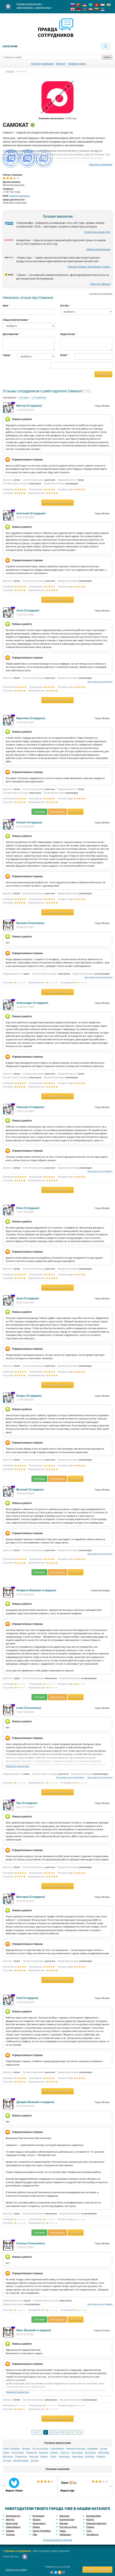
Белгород (8, 2456)
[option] (30, 2486)
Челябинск (31, 2452)
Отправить (103, 374)
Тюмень (10, 2534)
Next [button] (110, 2486)
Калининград (67, 2519)
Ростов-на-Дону (40, 2448)
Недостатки (67, 334)
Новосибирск (57, 2448)
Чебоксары (64, 2456)
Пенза (53, 2456)
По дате (24, 397)
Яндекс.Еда (85, 2486)
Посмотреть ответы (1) (57, 502)
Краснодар (77, 2452)
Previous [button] (4, 2486)
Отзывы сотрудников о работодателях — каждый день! (34, 6)
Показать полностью (17, 1766)
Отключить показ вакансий (100, 294)
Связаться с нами (16, 2569)
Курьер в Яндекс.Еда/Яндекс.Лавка (89, 266)
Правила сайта (77, 63)
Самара (54, 2452)
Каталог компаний (42, 63)
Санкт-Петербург (11, 2448)
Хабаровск (65, 2534)
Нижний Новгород (75, 2448)
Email (63, 355)
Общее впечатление (15, 319)
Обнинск (100, 2456)
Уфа (35, 2534)
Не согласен (57, 811)
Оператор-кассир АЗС (97, 232)
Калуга (90, 2519)
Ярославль (90, 2452)
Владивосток (13, 2515)
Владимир (92, 2448)
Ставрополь (21, 2456)
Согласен (39, 811)
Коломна (89, 2456)
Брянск (44, 2456)
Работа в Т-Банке (100, 284)
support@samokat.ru (19, 196)
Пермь (6, 2452)
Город (6, 355)
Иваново (34, 2456)
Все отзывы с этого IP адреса (100, 682)
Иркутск (10, 2519)
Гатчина (7, 2460)
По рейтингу (39, 397)
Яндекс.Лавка (30, 2486)
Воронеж (43, 2452)
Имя (5, 305)
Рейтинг (61, 63)
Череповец (77, 2456)
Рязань (90, 2527)
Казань (104, 2448)
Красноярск (18, 2452)
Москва (26, 2448)
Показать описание (100, 164)
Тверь (63, 2530)
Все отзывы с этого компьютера (98, 977)
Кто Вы (64, 305)
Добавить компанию (97, 2569)
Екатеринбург (93, 2515)
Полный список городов (57, 2540)
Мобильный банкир (98, 249)
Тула (89, 2530)
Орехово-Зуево (21, 2460)
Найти (107, 57)
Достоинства (10, 334)
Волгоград (103, 2452)
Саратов (64, 2452)
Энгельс (35, 2460)
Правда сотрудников (18, 2551)
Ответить (75, 811)
